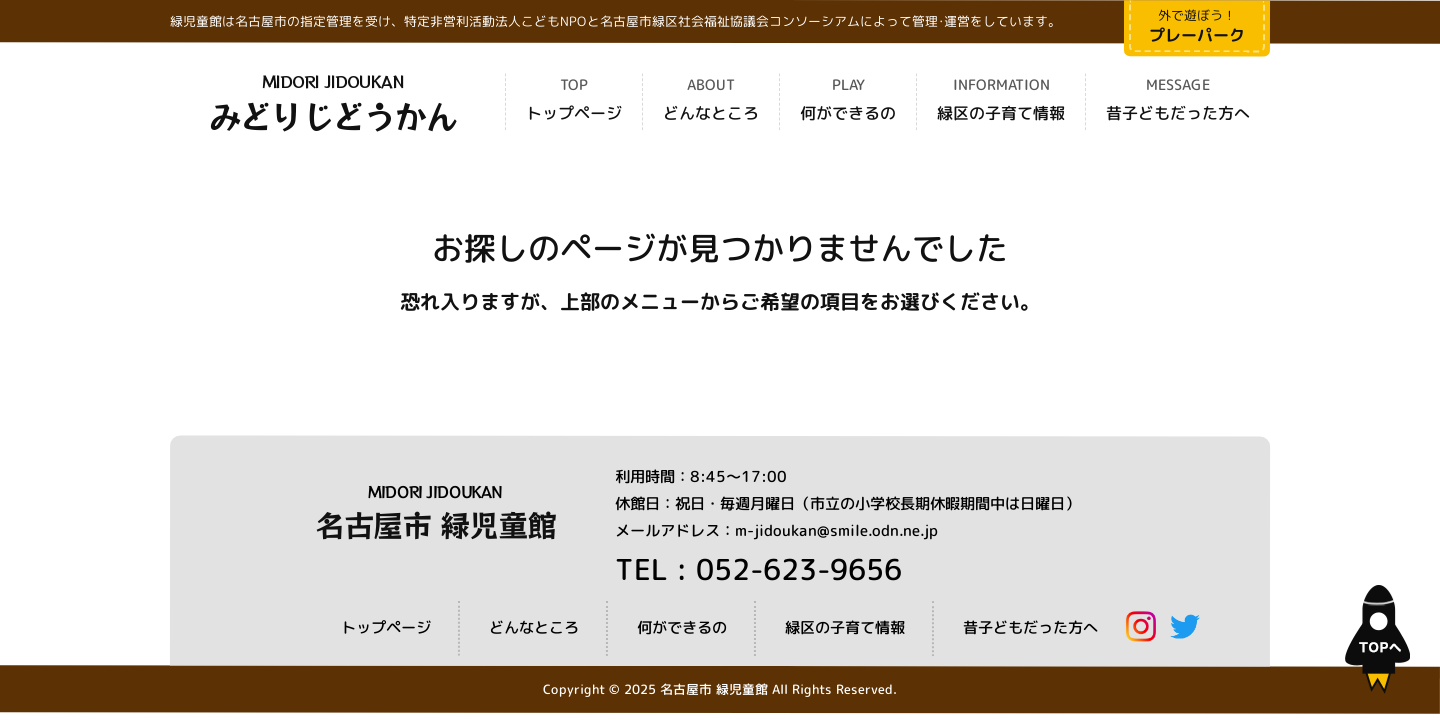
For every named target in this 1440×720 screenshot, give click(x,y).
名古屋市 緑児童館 (435, 524)
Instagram (1141, 626)
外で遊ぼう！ (1197, 26)
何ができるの (848, 114)
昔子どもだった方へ (1178, 114)
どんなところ (711, 114)
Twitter (1185, 626)
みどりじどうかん (333, 115)
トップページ (574, 114)
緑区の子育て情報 (1001, 114)
